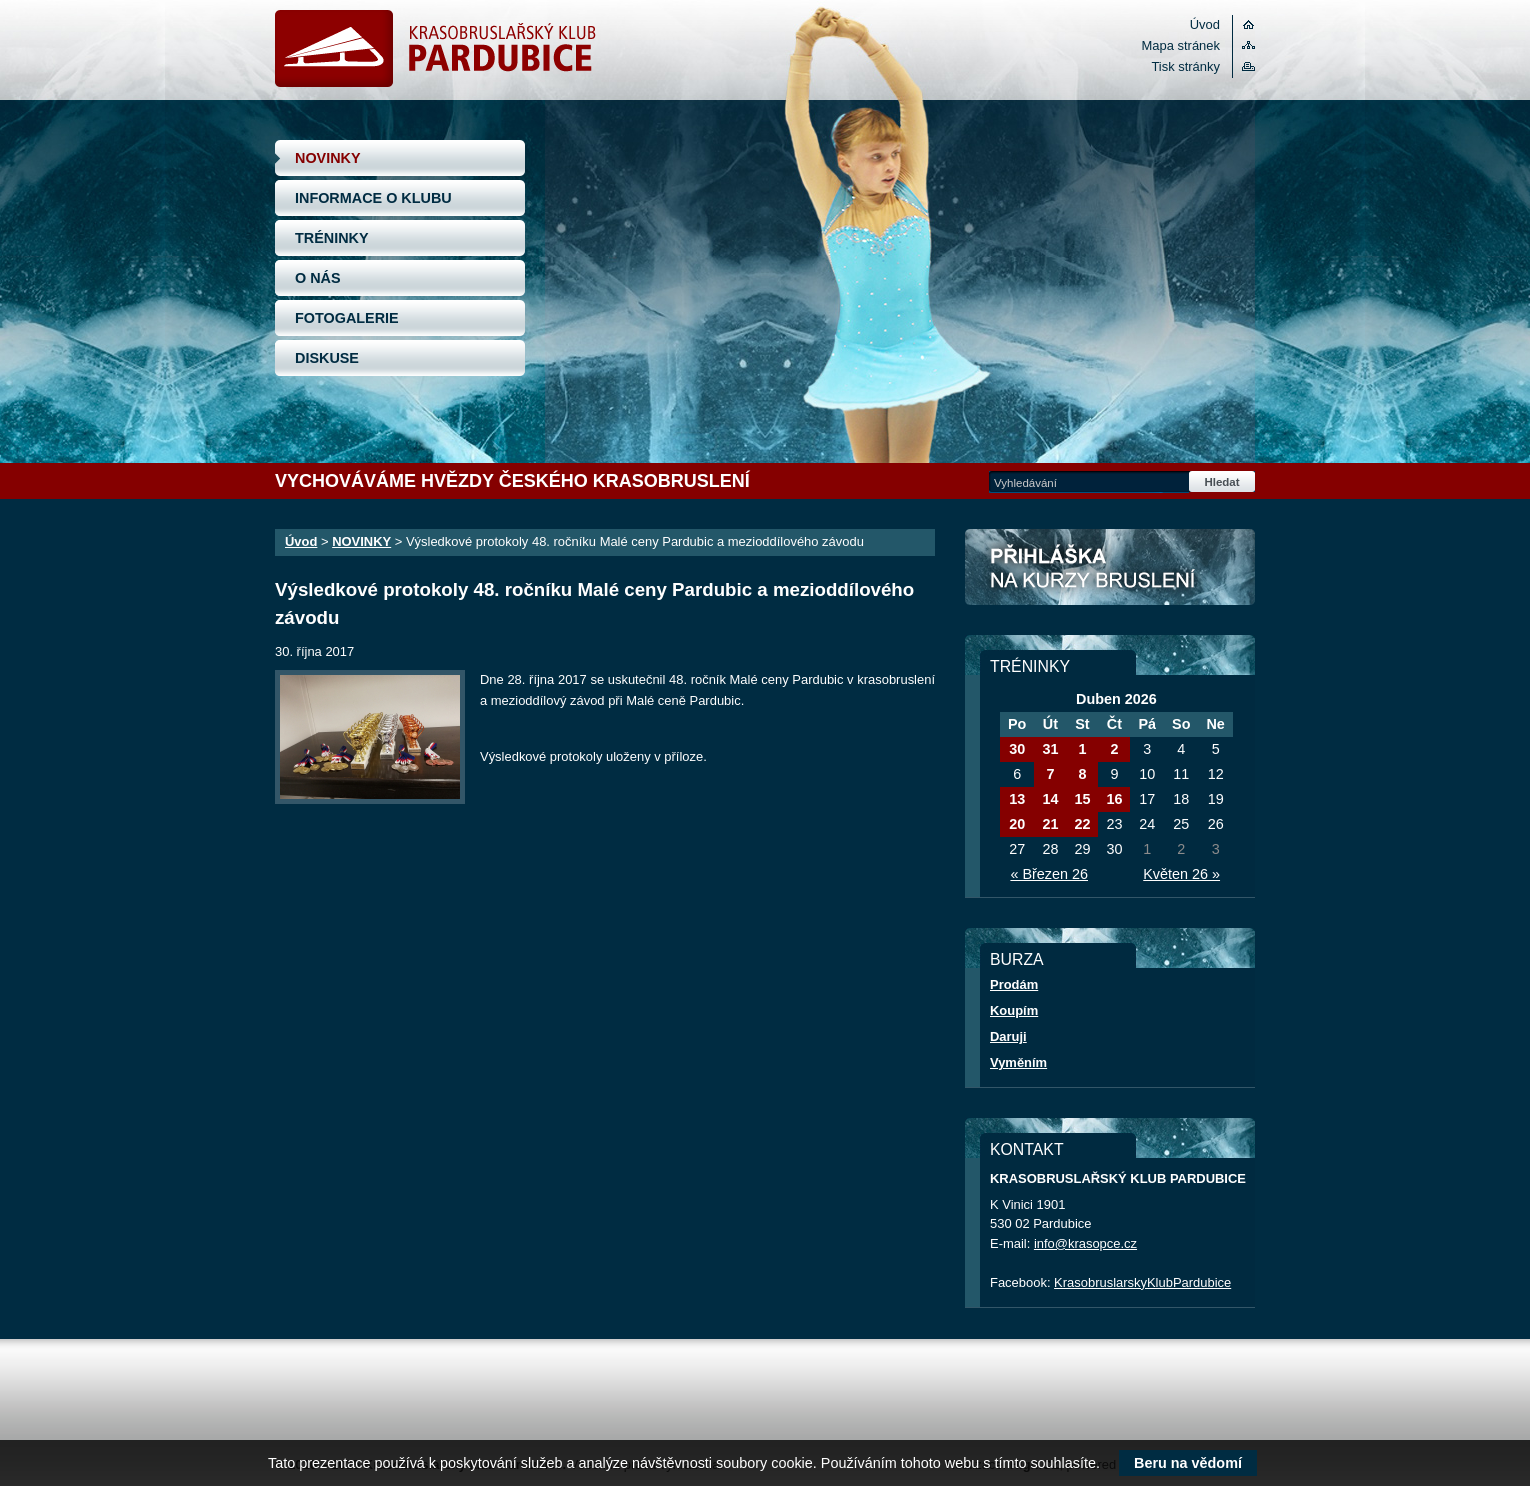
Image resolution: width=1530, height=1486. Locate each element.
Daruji (1008, 1036)
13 (1017, 799)
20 (1017, 824)
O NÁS (318, 278)
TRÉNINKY (332, 238)
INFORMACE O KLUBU (373, 198)
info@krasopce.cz (1085, 1243)
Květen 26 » (1181, 874)
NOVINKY (328, 158)
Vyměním (1018, 1062)
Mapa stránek (1181, 45)
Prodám (1014, 984)
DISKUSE (327, 358)
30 (1017, 749)
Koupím (1014, 1010)
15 (1082, 799)
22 (1082, 824)
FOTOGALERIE (347, 318)
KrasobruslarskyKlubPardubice (1142, 1282)
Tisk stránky (1185, 66)
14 (1050, 799)
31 (1050, 749)
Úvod (1205, 24)
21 (1050, 824)
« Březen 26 (1049, 874)
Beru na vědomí (1188, 1463)
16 (1114, 799)
